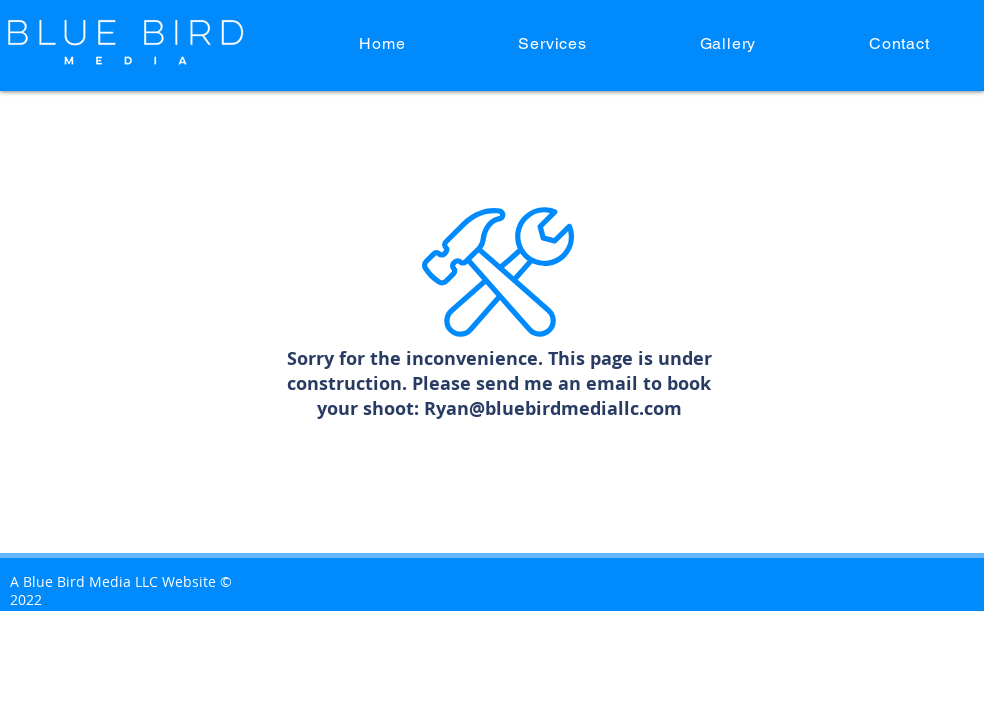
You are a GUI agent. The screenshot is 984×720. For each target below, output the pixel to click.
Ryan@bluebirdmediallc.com (553, 408)
